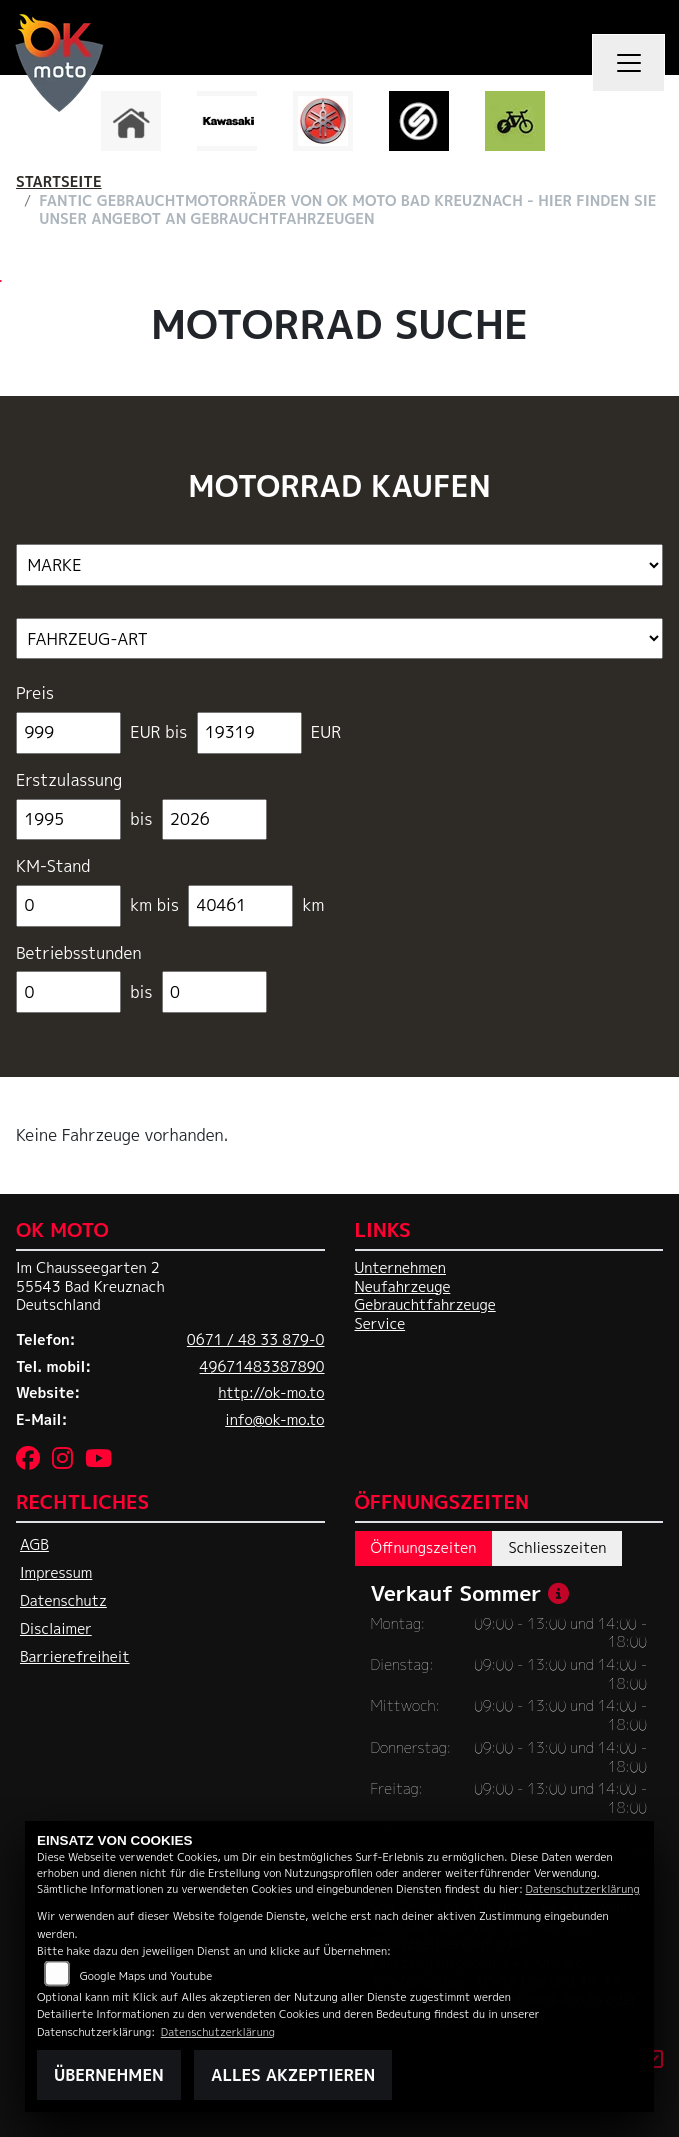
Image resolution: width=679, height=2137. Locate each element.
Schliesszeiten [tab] (557, 1548)
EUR (326, 732)
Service (380, 1324)
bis (141, 819)
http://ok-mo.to (271, 1393)
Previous (97, 126)
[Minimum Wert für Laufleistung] (68, 906)
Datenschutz (63, 1601)
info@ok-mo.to (274, 1420)
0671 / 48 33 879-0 (256, 1340)
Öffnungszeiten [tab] (424, 1548)
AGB (34, 1545)
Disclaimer (56, 1629)
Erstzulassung (69, 780)
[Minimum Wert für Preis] (68, 733)
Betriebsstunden (78, 953)
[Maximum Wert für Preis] (249, 733)
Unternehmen (400, 1268)
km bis (155, 905)
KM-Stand (53, 866)
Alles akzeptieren (293, 2075)
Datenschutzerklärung (582, 1888)
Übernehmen (109, 2075)
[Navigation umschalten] (629, 63)
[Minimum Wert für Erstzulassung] (68, 820)
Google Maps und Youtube (146, 1975)
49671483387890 (262, 1367)
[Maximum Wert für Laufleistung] (240, 906)
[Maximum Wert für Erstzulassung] (214, 820)
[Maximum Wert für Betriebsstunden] (214, 992)
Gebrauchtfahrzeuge (425, 1305)
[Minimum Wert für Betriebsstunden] (68, 992)
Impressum (56, 1573)
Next (582, 126)
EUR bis (159, 732)
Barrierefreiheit (75, 1657)
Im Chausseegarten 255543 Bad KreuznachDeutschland (90, 1286)
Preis (35, 693)
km (313, 905)
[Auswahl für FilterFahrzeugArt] (339, 639)
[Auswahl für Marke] (339, 565)
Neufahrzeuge (403, 1287)
